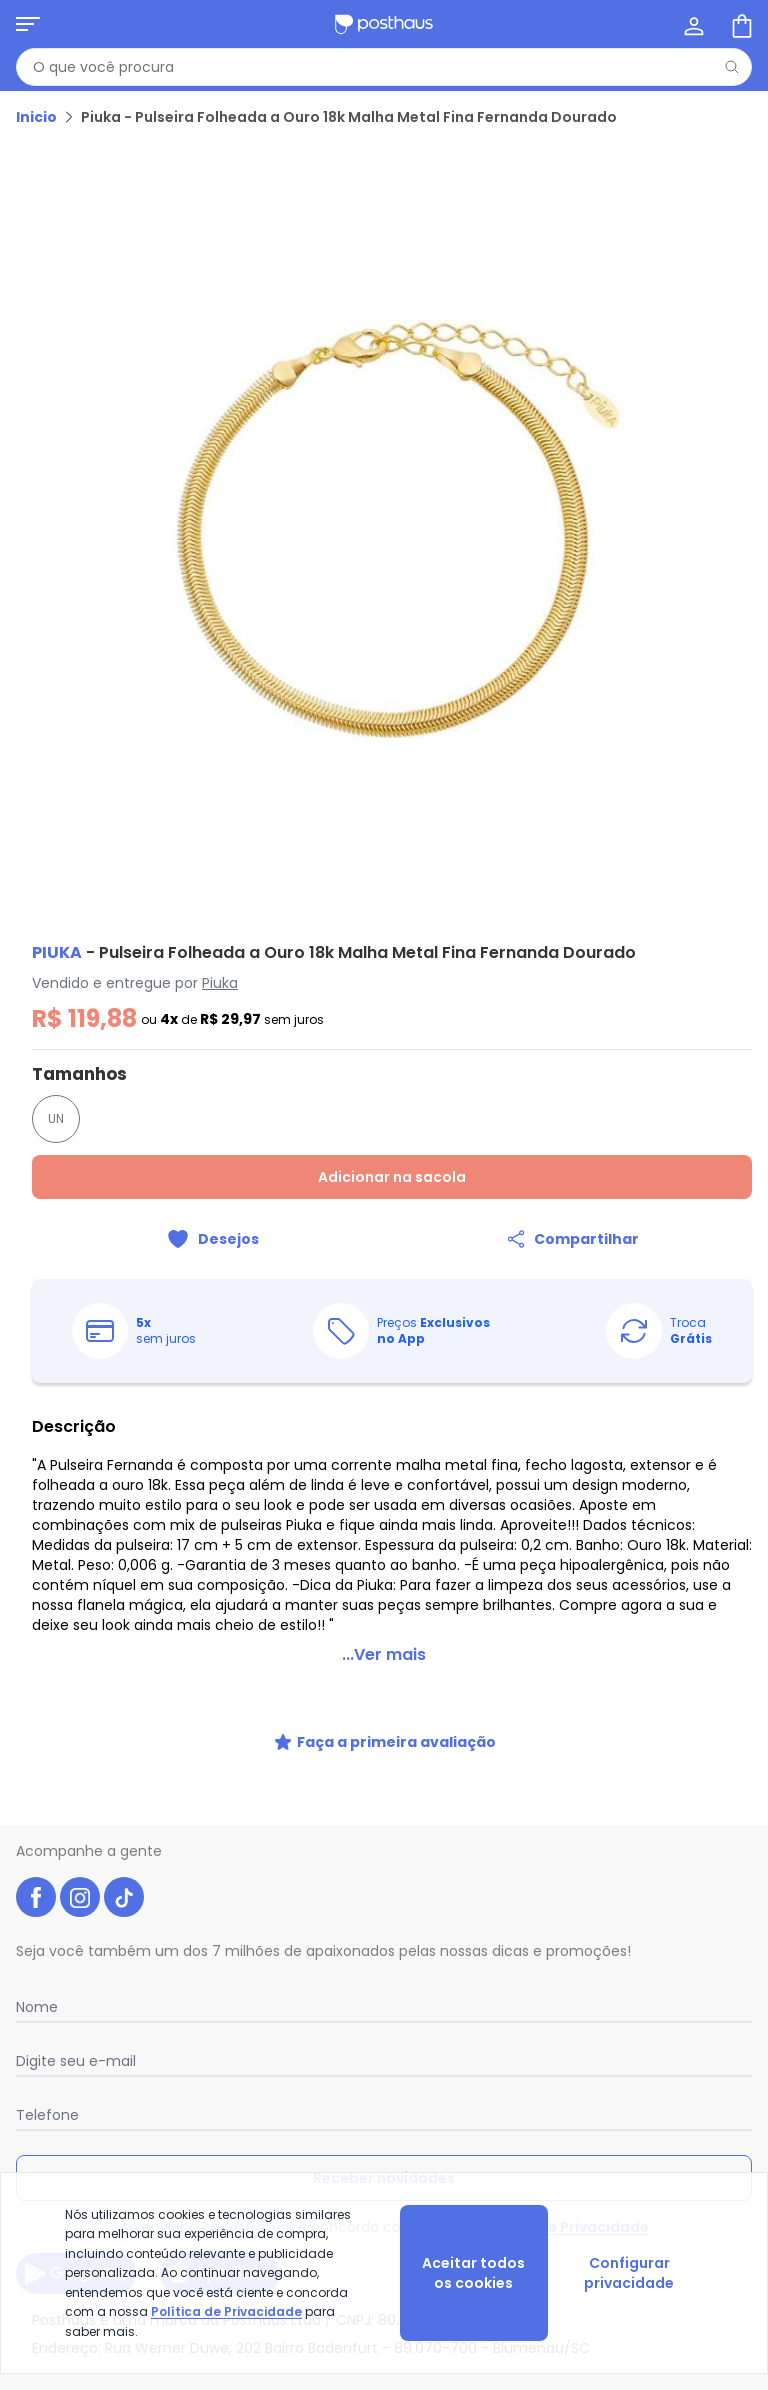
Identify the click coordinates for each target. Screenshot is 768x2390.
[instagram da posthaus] (80, 1897)
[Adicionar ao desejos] (212, 1239)
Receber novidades (384, 2178)
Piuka (220, 983)
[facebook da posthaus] (36, 1897)
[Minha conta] (692, 24)
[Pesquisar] (732, 67)
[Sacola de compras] (740, 24)
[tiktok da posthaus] (124, 1897)
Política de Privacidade (563, 2227)
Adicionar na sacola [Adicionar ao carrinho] (392, 1177)
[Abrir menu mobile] (28, 24)
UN (56, 1118)
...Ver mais (384, 1654)
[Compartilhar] (572, 1239)
